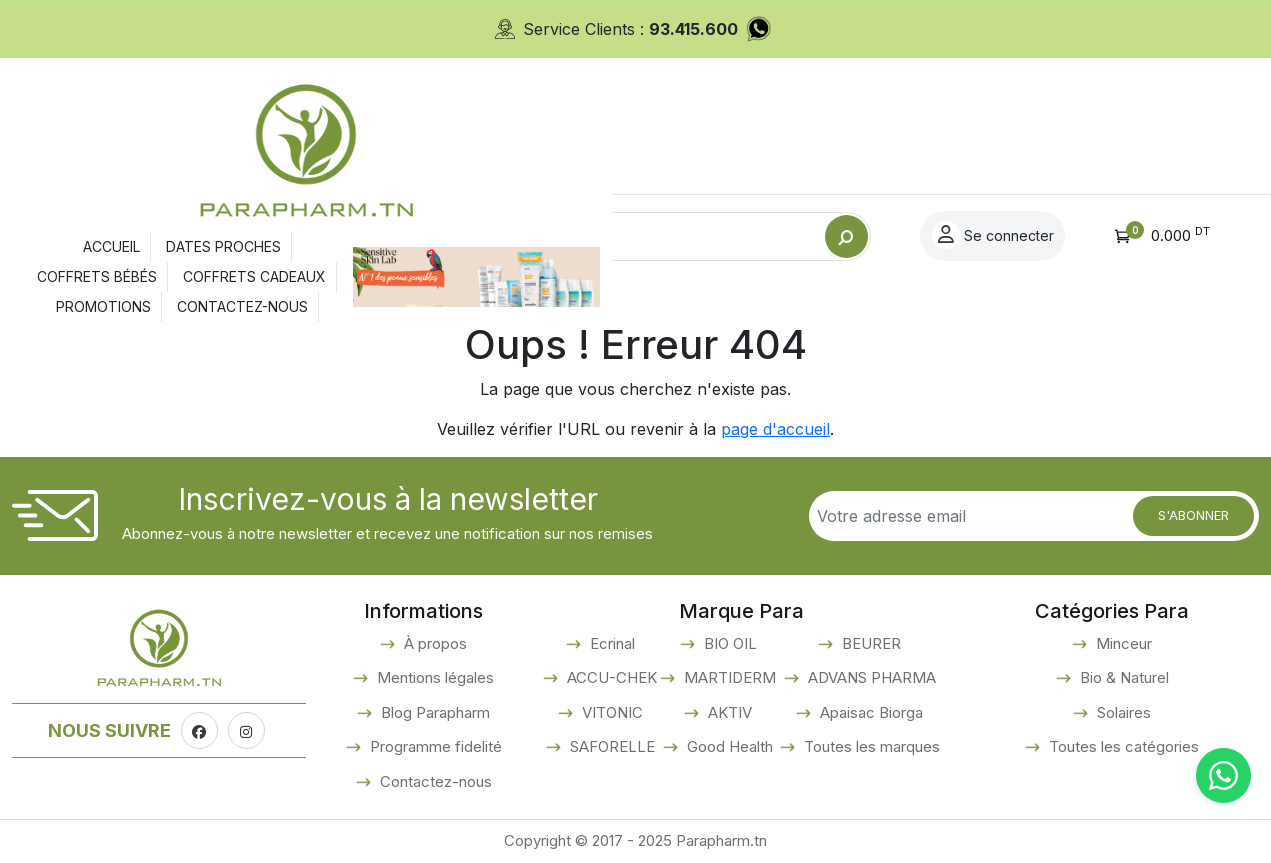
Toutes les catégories (1122, 746)
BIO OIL (728, 643)
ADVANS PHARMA (870, 677)
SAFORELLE (610, 746)
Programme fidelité (434, 746)
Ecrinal (610, 643)
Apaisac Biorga (869, 712)
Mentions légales (433, 677)
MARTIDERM (728, 677)
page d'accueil (775, 429)
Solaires (1122, 712)
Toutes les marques (870, 746)
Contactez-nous (434, 781)
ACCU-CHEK (610, 677)
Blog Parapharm (433, 712)
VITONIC (610, 712)
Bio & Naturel (1122, 677)
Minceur (1122, 643)
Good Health (728, 746)
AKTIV (728, 712)
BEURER (869, 643)
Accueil (132, 294)
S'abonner (1193, 515)
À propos (433, 643)
